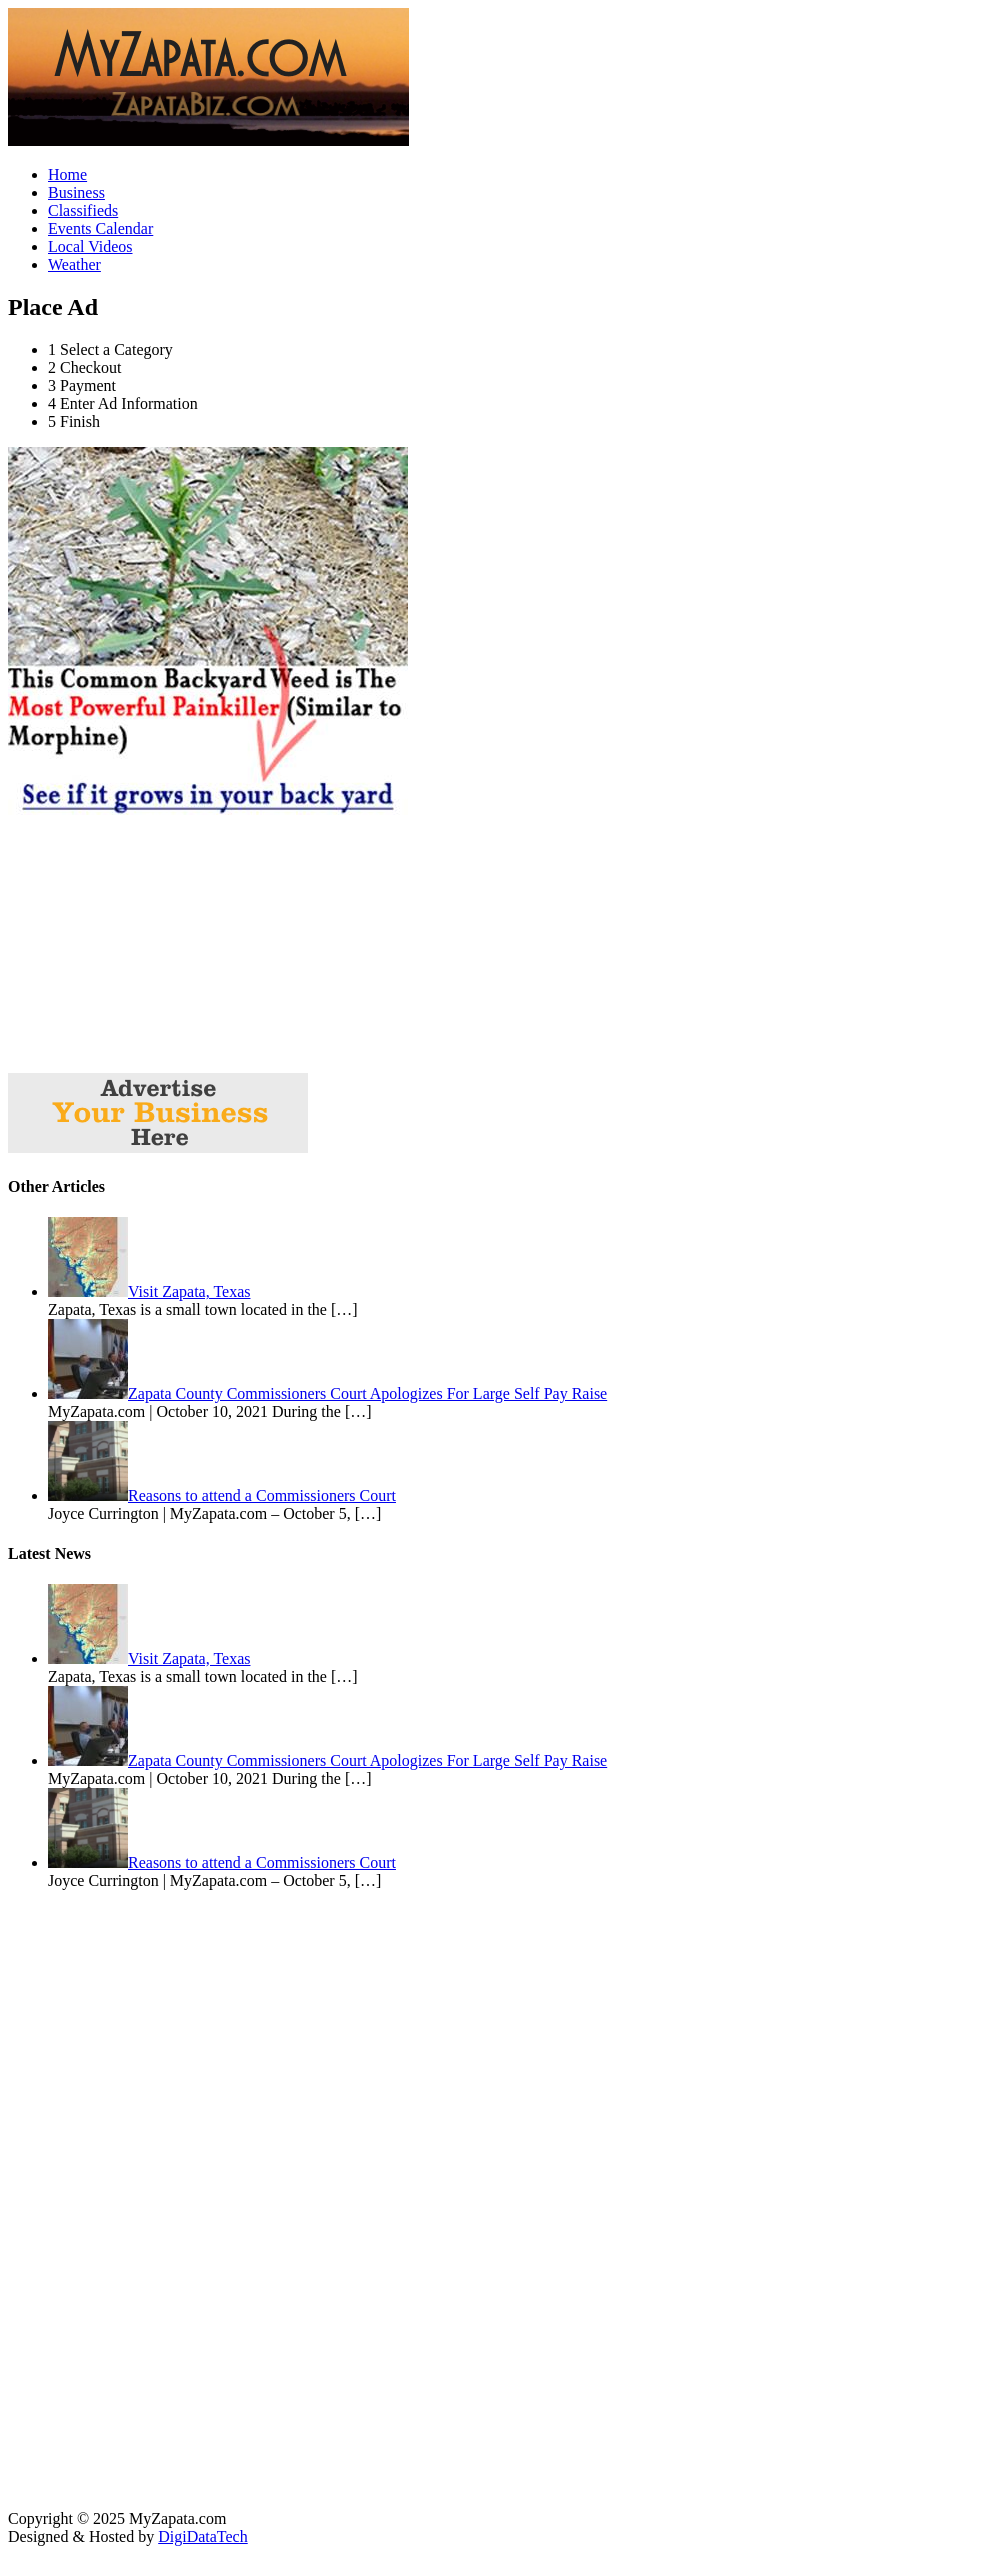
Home (67, 174)
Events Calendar (100, 228)
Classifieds (83, 210)
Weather (74, 264)
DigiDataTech (203, 2536)
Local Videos (90, 246)
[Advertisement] (158, 944)
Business (76, 192)
